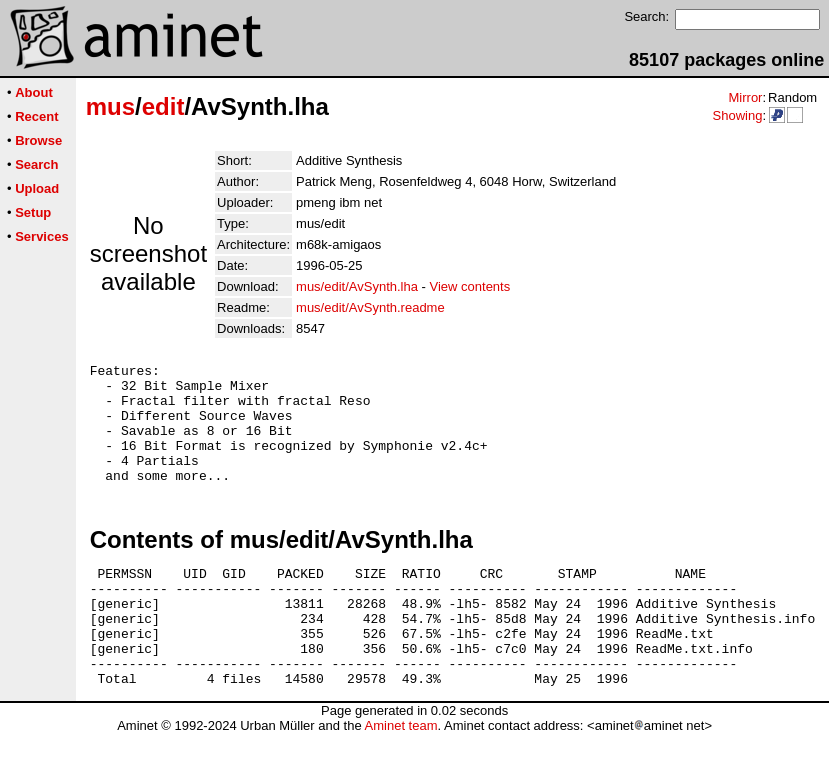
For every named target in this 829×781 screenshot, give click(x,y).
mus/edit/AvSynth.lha (357, 286)
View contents (470, 286)
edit (163, 106)
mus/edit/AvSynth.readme (370, 307)
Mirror (745, 97)
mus (110, 106)
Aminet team (400, 773)
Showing (737, 115)
